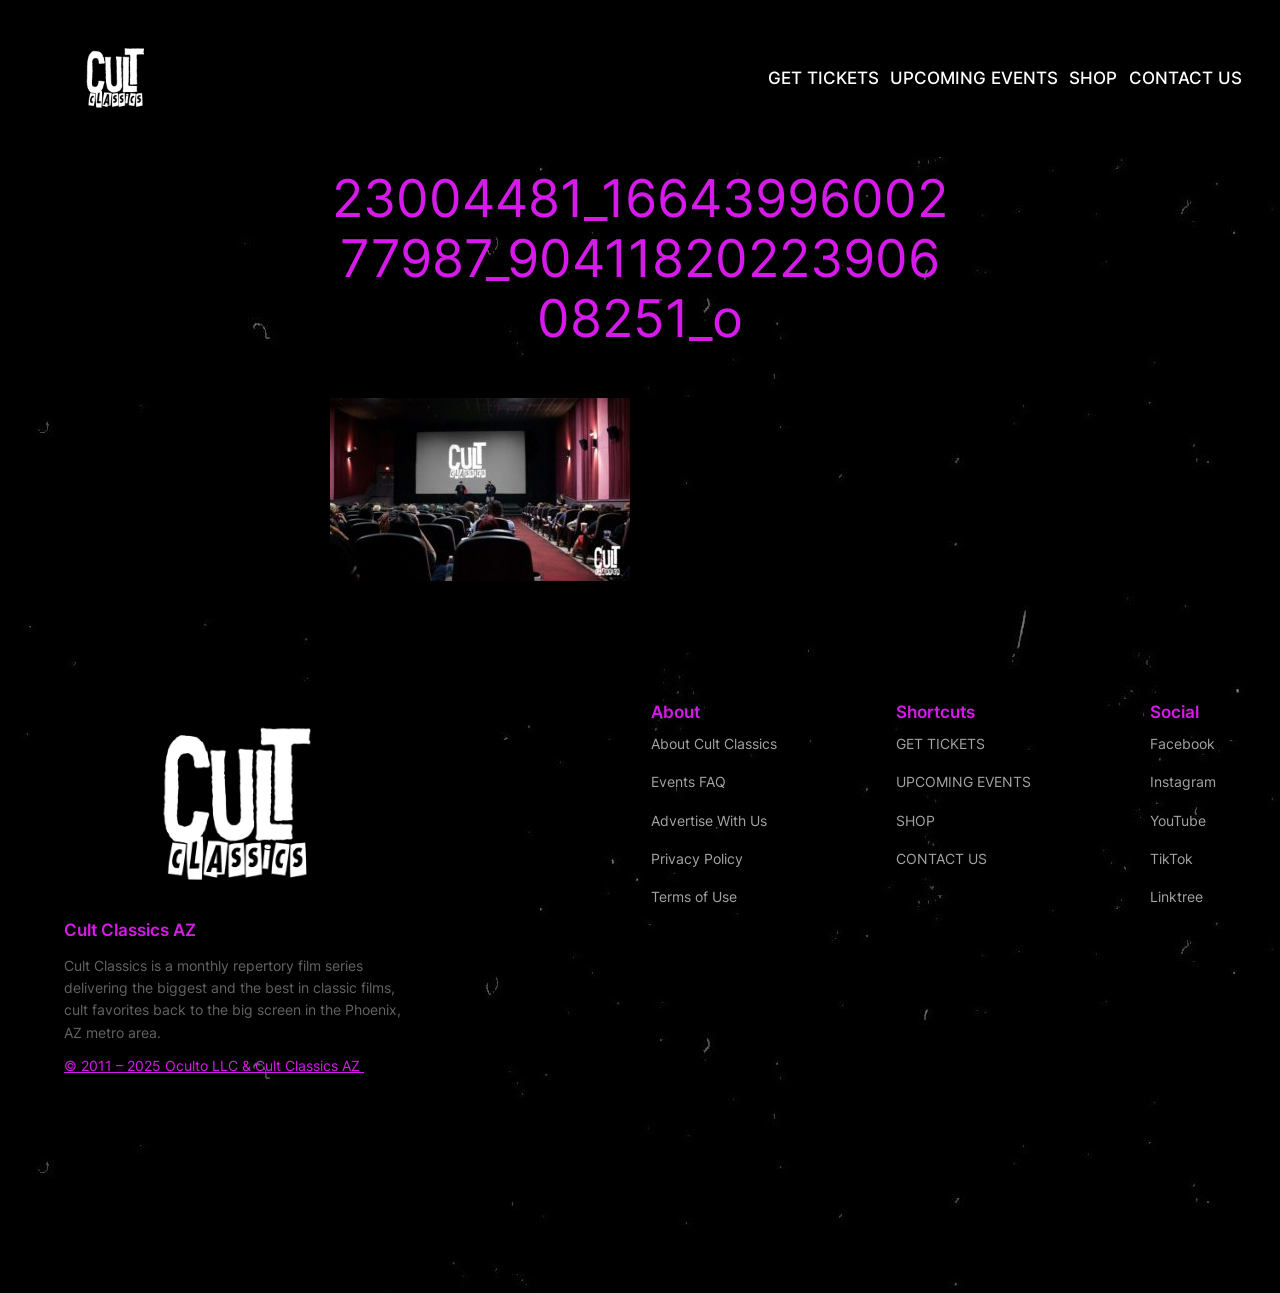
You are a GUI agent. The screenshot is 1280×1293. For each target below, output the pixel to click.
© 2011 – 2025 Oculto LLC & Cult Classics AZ (214, 1065)
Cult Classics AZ (130, 930)
